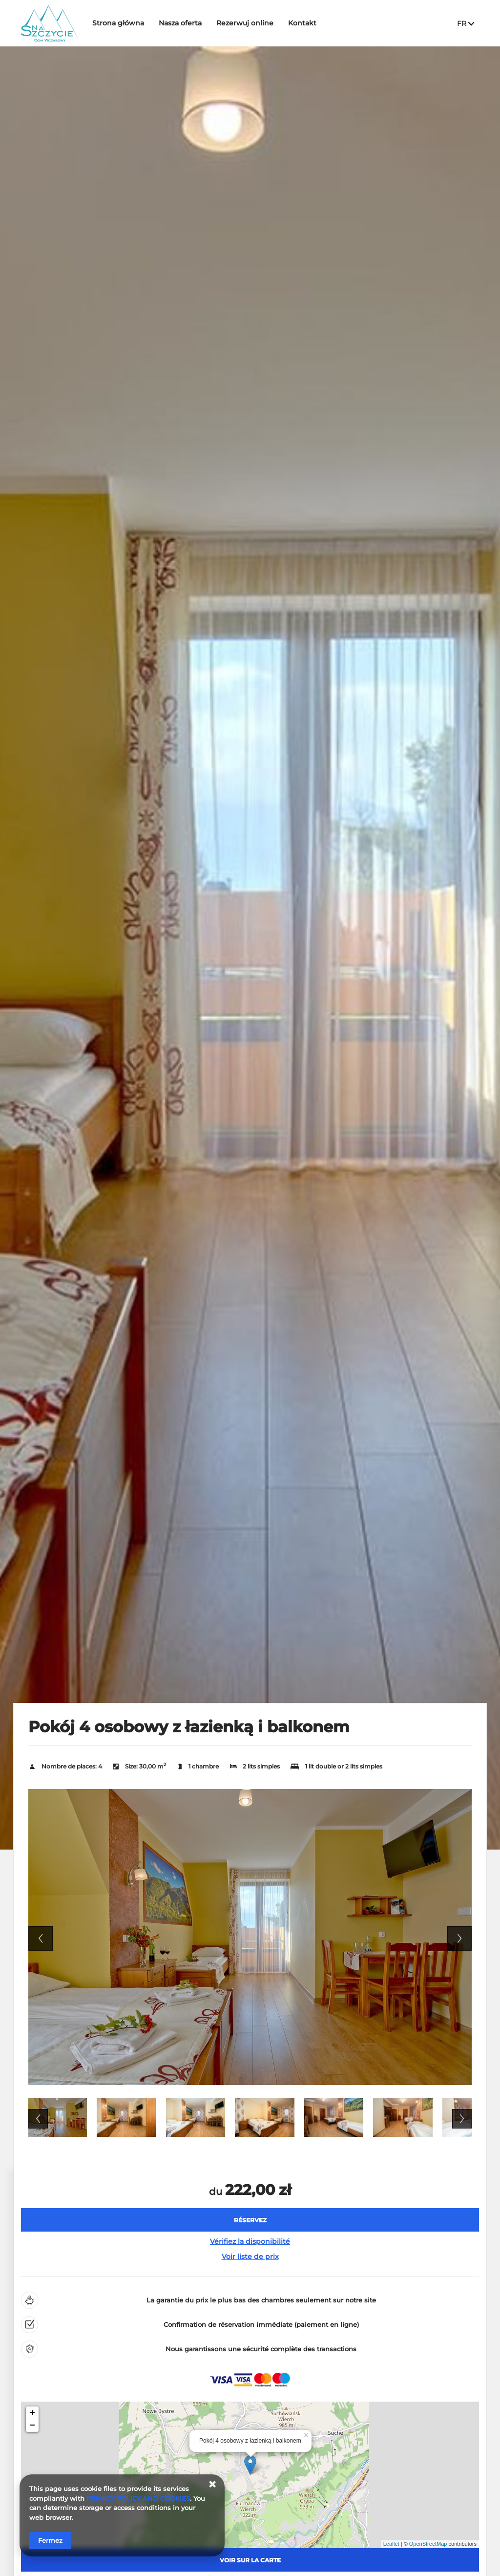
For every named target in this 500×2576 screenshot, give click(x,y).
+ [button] (32, 2413)
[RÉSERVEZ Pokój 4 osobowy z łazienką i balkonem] (250, 2220)
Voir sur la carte (250, 2560)
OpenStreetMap (428, 2544)
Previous (40, 1938)
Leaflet (391, 2544)
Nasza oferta (187, 23)
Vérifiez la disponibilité (250, 2241)
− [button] (32, 2425)
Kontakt (309, 23)
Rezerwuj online (252, 23)
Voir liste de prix (250, 2256)
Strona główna (125, 23)
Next (459, 1938)
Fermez (50, 2540)
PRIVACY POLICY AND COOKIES (138, 2498)
